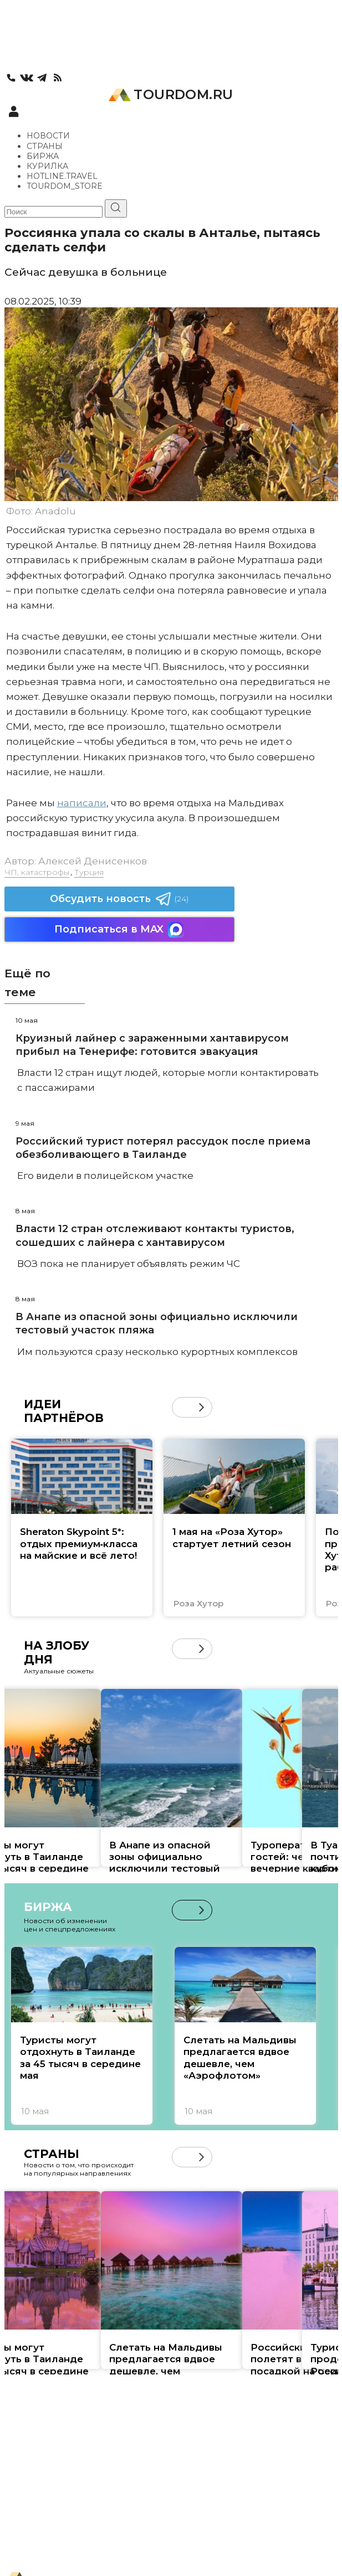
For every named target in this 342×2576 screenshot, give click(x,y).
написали (81, 802)
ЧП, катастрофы (36, 872)
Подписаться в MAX (119, 929)
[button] (201, 1407)
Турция (89, 872)
